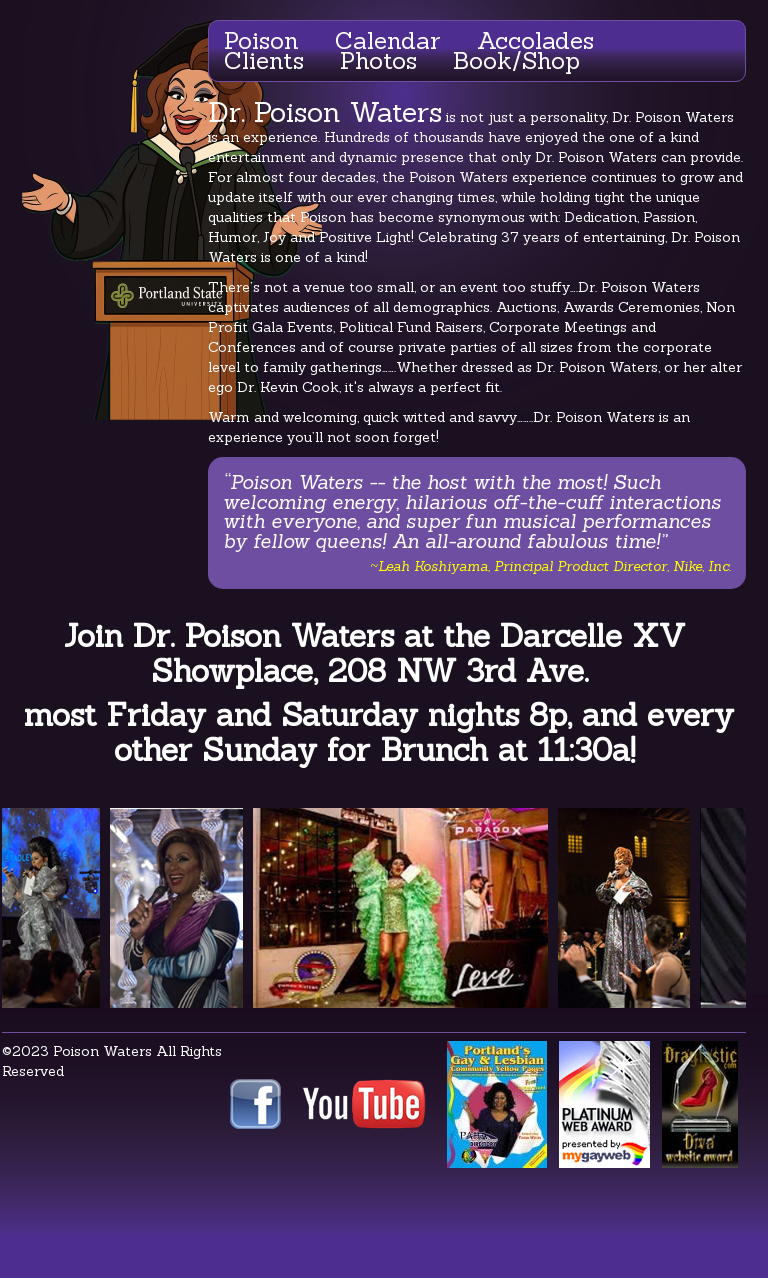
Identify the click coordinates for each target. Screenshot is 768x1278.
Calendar (388, 40)
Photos (378, 60)
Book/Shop (516, 60)
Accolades (535, 40)
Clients (264, 60)
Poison (261, 40)
